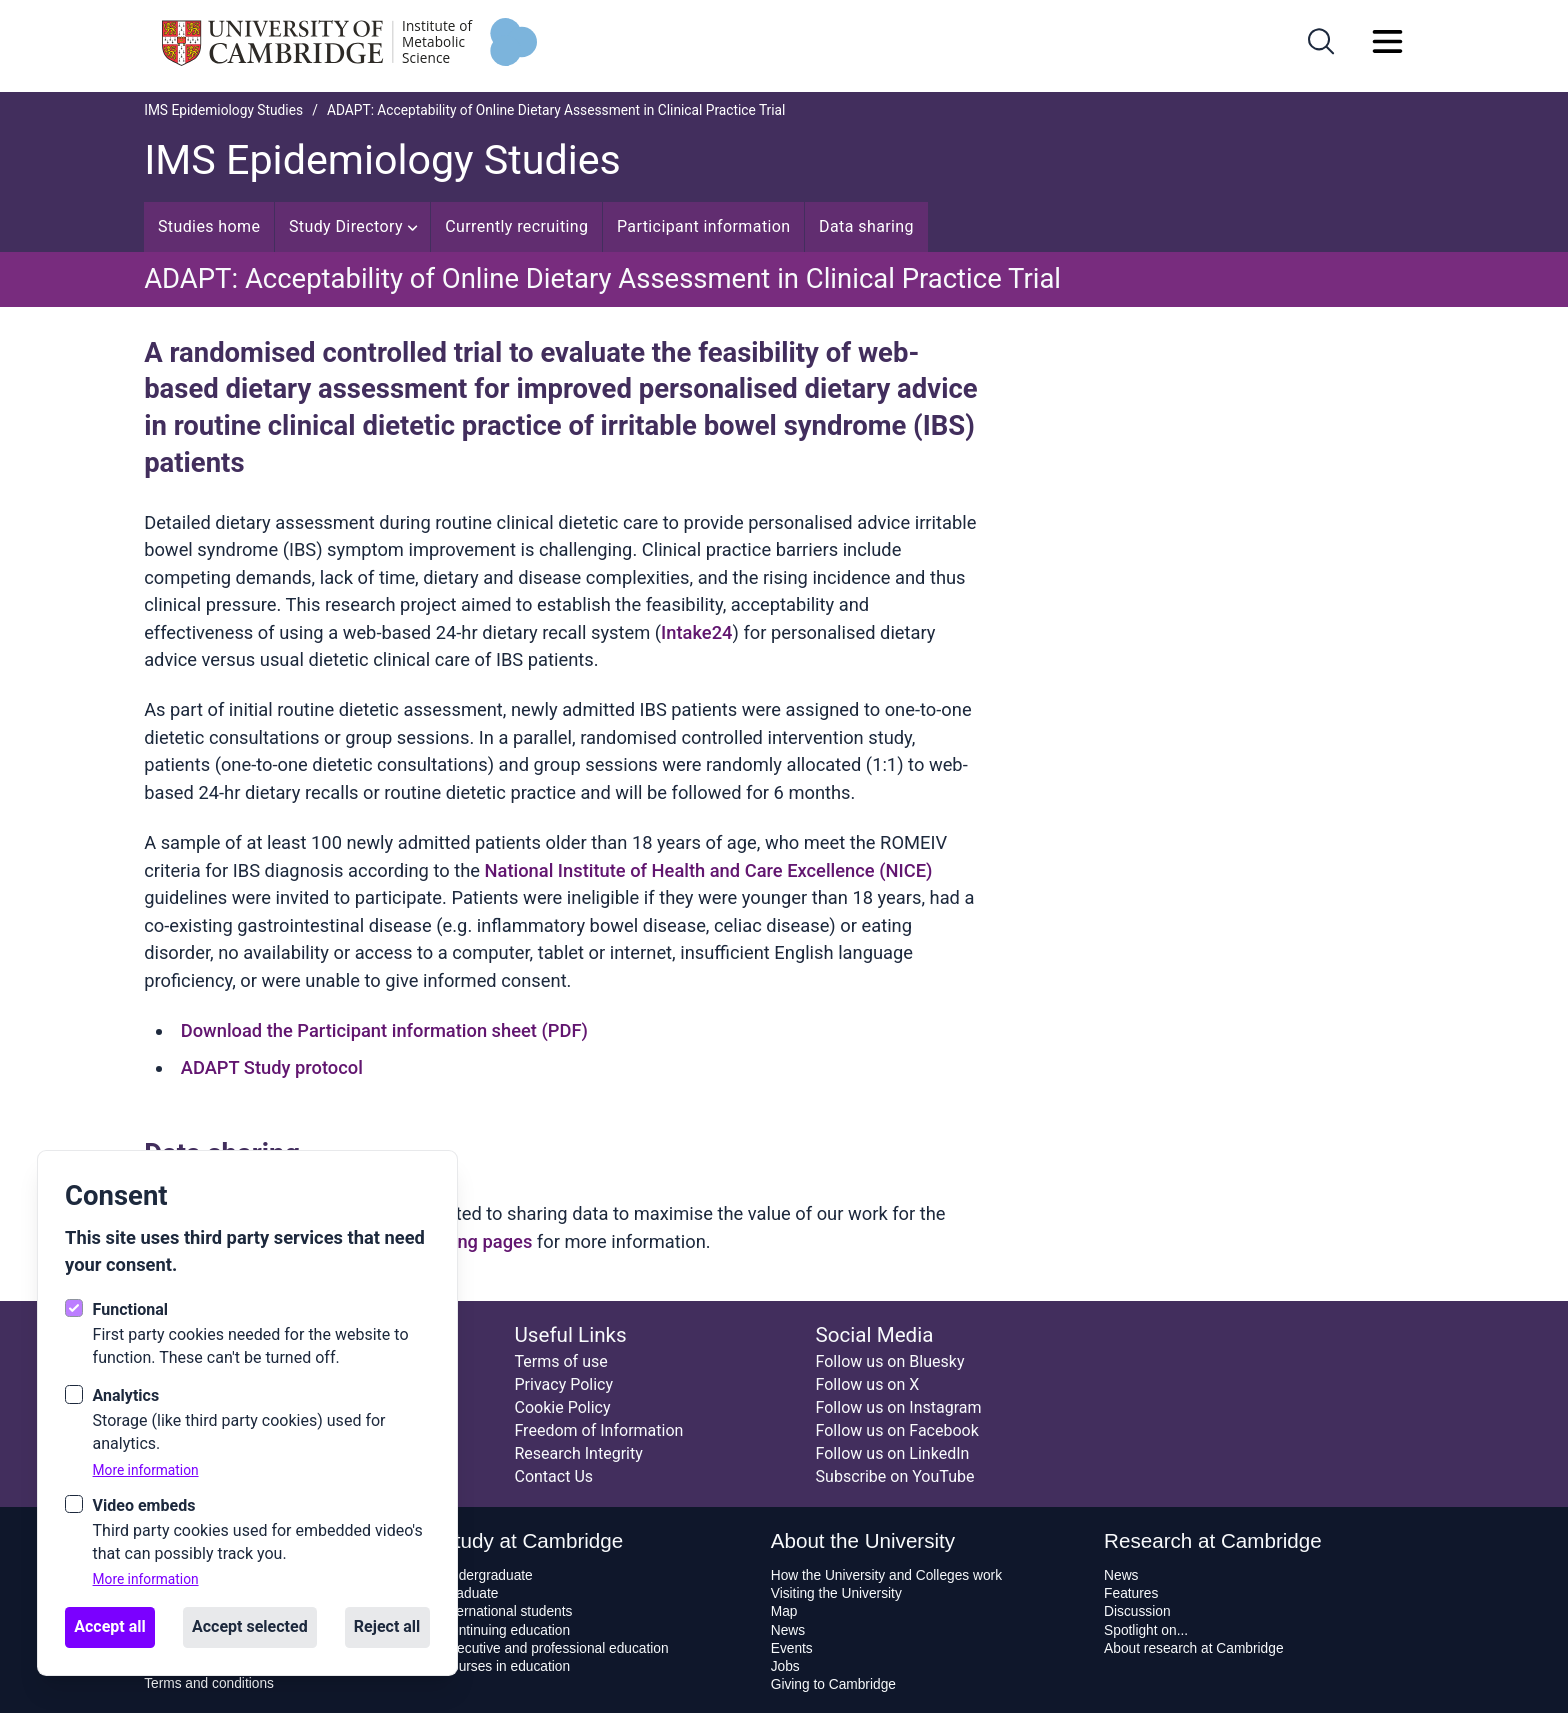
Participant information (704, 226)
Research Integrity (578, 1453)
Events (792, 1648)
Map (784, 1611)
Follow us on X (868, 1384)
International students (506, 1611)
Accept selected (250, 1626)
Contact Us (553, 1476)
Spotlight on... (1146, 1630)
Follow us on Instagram (899, 1407)
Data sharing (866, 226)
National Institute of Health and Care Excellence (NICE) (709, 870)
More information (146, 1470)
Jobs (785, 1666)
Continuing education (505, 1630)
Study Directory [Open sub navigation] (353, 226)
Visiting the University (836, 1593)
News (788, 1630)
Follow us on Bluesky (890, 1361)
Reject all (387, 1626)
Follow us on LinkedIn (893, 1453)
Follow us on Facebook (897, 1430)
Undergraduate (487, 1575)
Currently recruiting (516, 226)
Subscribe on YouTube (895, 1476)
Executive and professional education (555, 1648)
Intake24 (696, 632)
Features (1131, 1593)
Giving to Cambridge (833, 1684)
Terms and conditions (209, 1683)
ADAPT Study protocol (272, 1067)
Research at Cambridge (1213, 1540)
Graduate (469, 1593)
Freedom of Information (598, 1430)
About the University (863, 1540)
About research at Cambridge (1193, 1648)
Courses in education (505, 1666)
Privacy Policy (563, 1384)
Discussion (1137, 1611)
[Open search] (1321, 41)
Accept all (110, 1626)
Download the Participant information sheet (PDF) (384, 1030)
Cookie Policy (562, 1407)
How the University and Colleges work (886, 1575)
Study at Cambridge (532, 1540)
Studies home (209, 226)
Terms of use (560, 1361)
